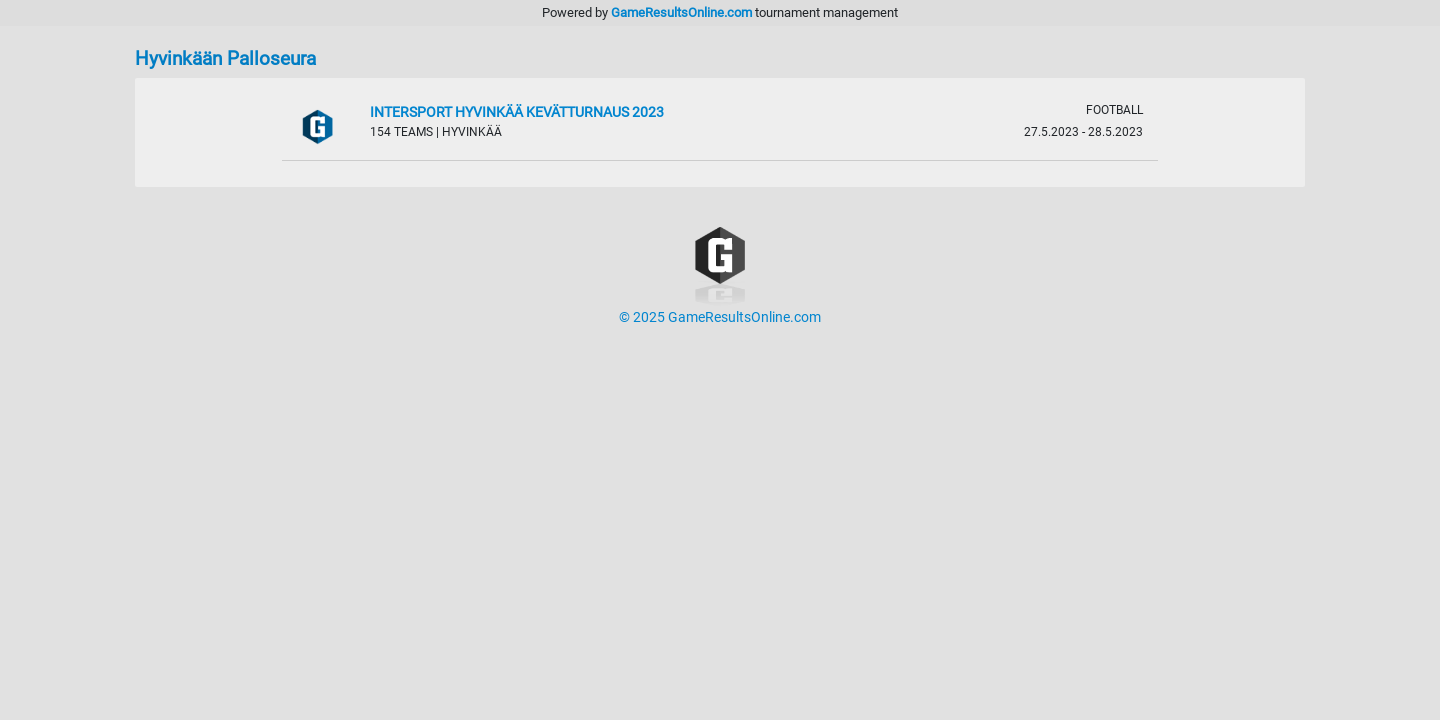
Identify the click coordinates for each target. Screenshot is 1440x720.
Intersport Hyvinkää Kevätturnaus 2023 (517, 112)
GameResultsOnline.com (681, 12)
